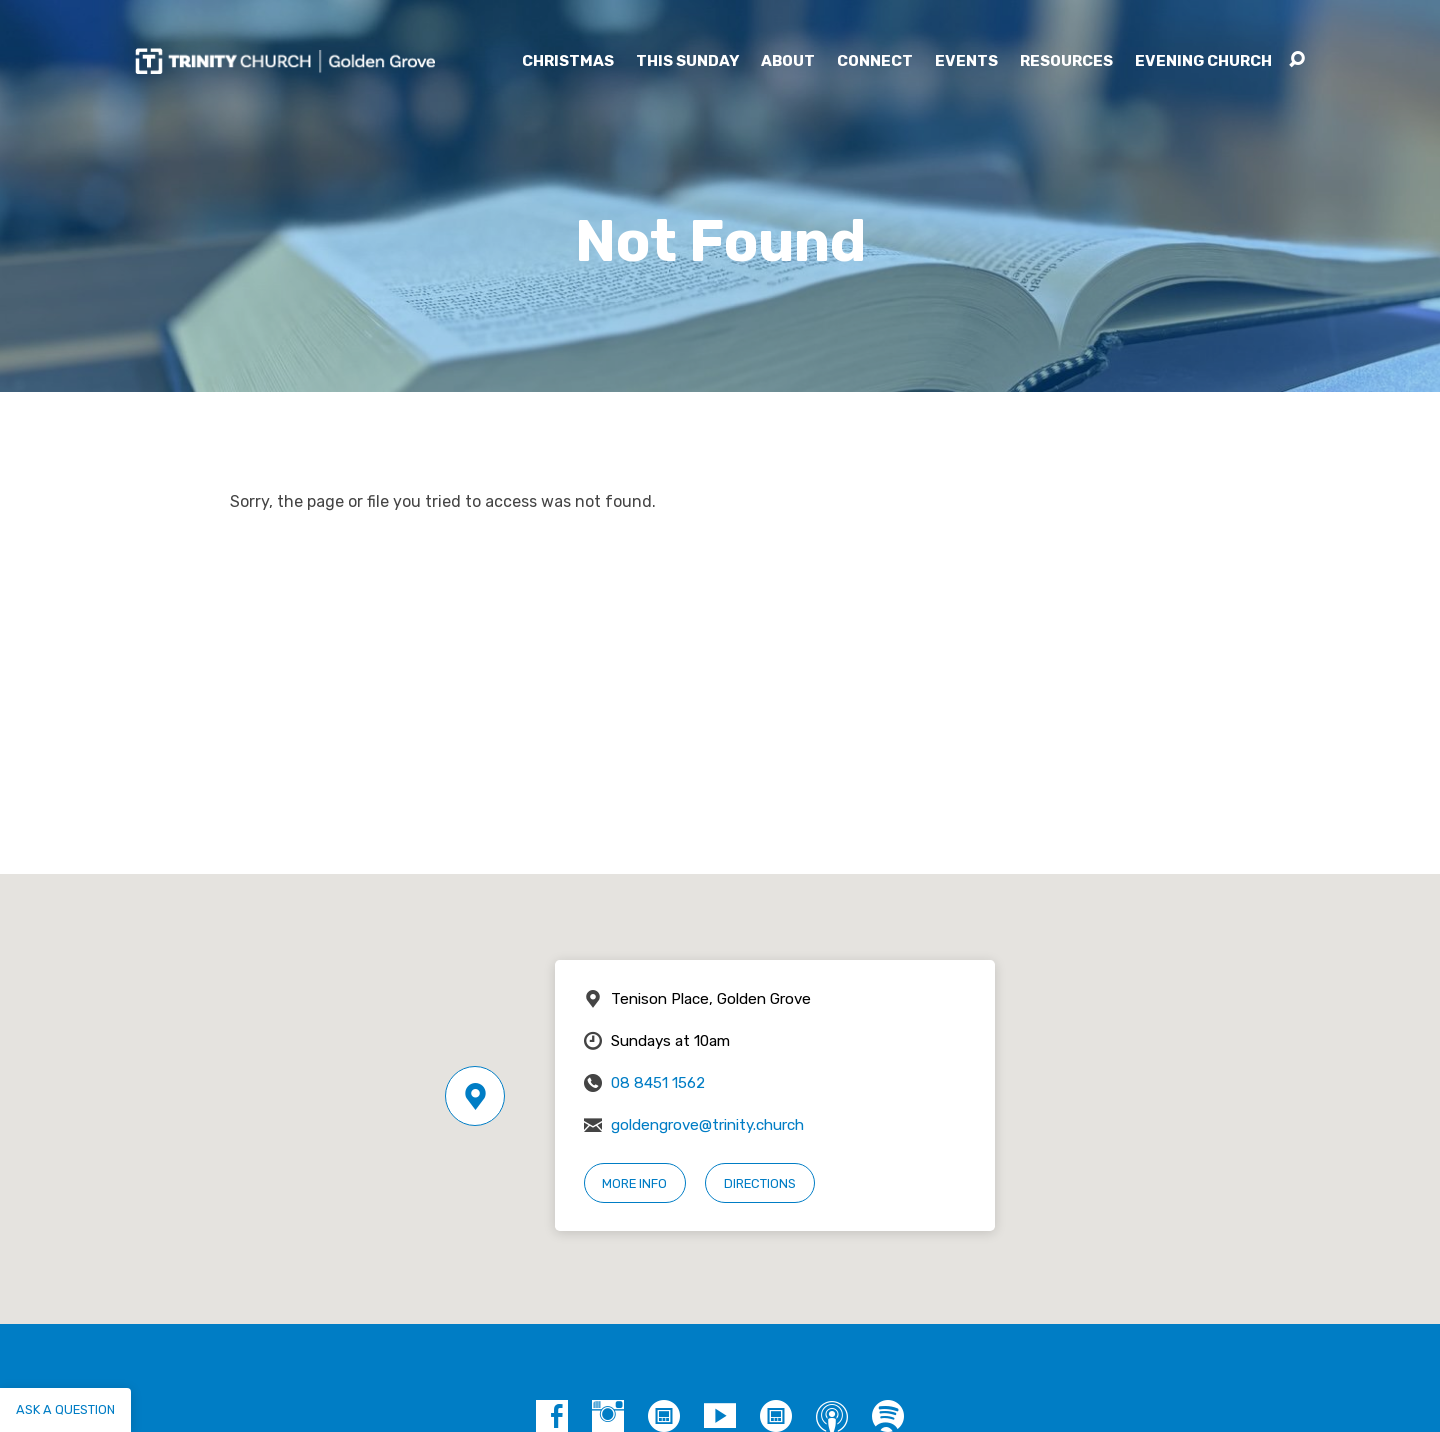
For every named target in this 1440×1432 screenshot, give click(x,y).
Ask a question (65, 1409)
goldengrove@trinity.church (707, 1125)
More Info (634, 1183)
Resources (1066, 61)
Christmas (568, 61)
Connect (875, 61)
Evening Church (1203, 61)
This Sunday (687, 61)
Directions (760, 1183)
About (788, 61)
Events (966, 61)
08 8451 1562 (658, 1083)
